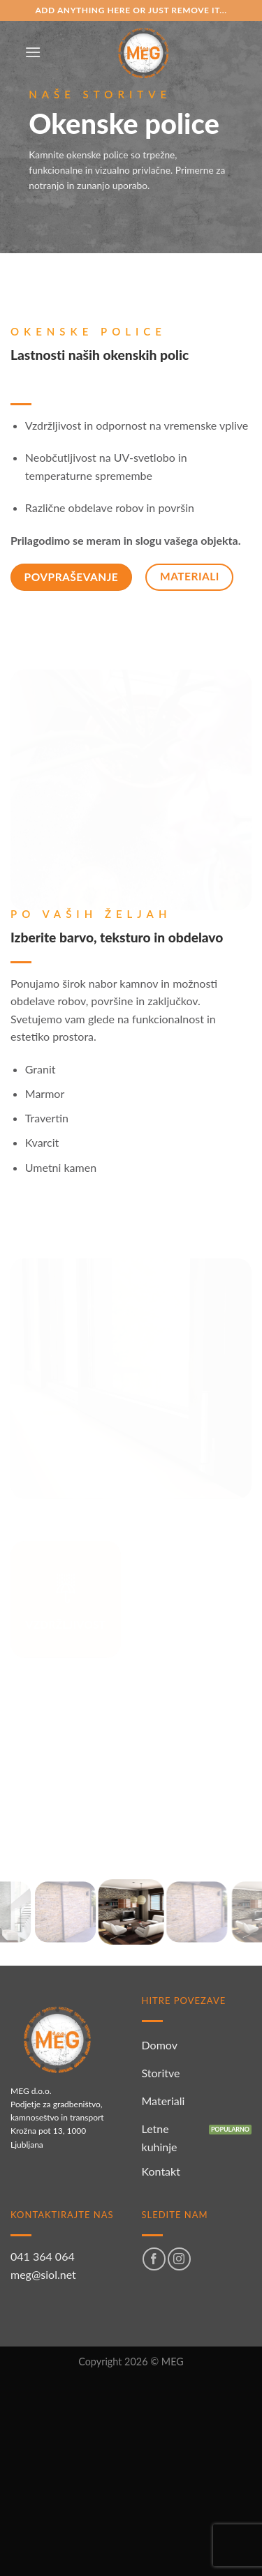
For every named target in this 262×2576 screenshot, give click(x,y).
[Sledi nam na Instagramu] (179, 2258)
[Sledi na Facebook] (154, 2258)
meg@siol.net (43, 2274)
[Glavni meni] (32, 52)
